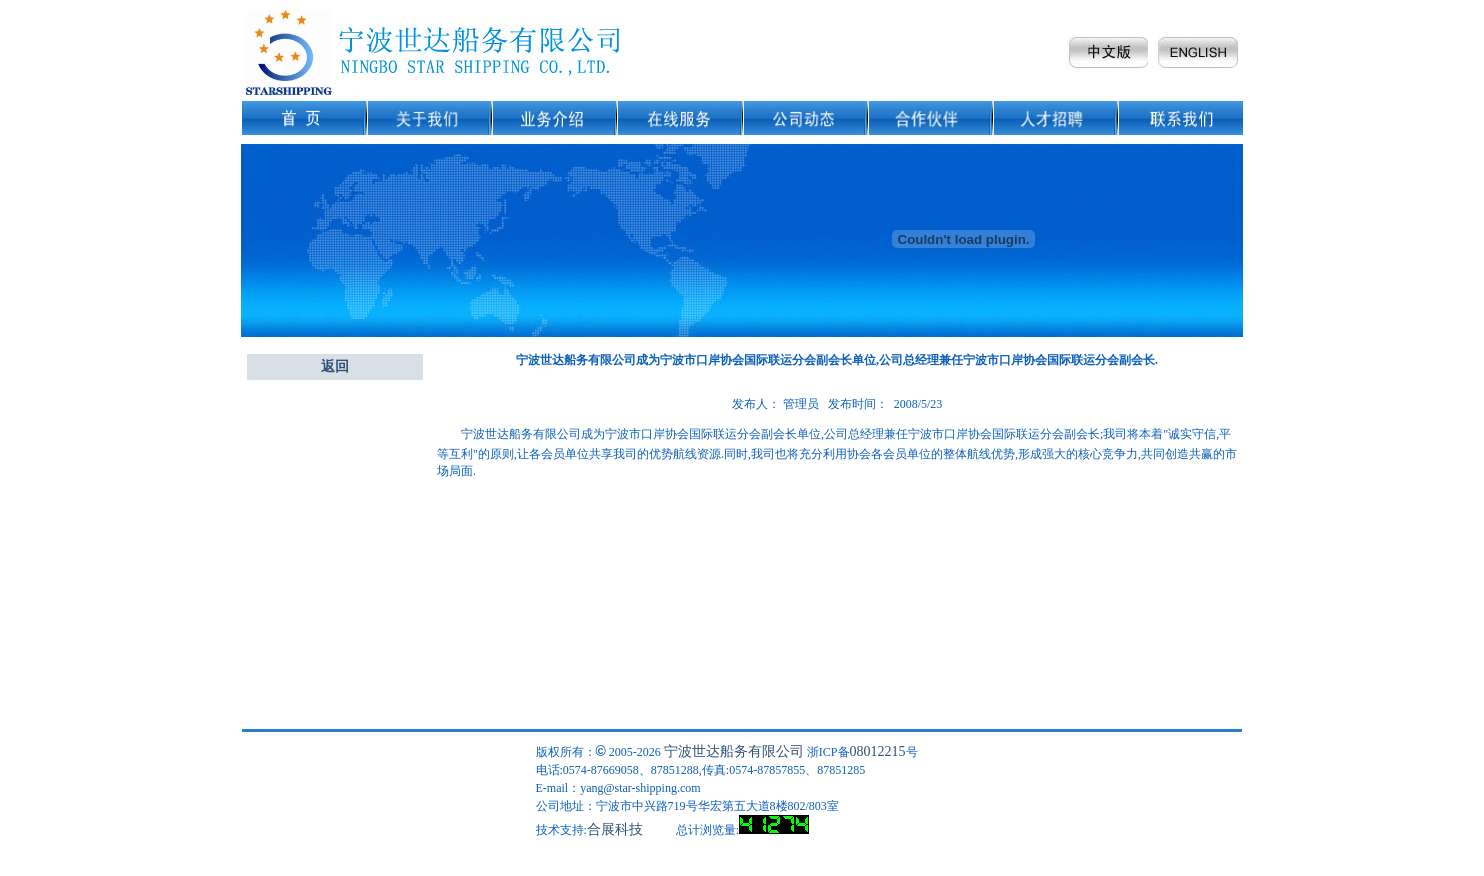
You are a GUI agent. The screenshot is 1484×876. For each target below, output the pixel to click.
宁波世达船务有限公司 (734, 751)
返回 (335, 366)
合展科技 (615, 829)
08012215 (878, 751)
